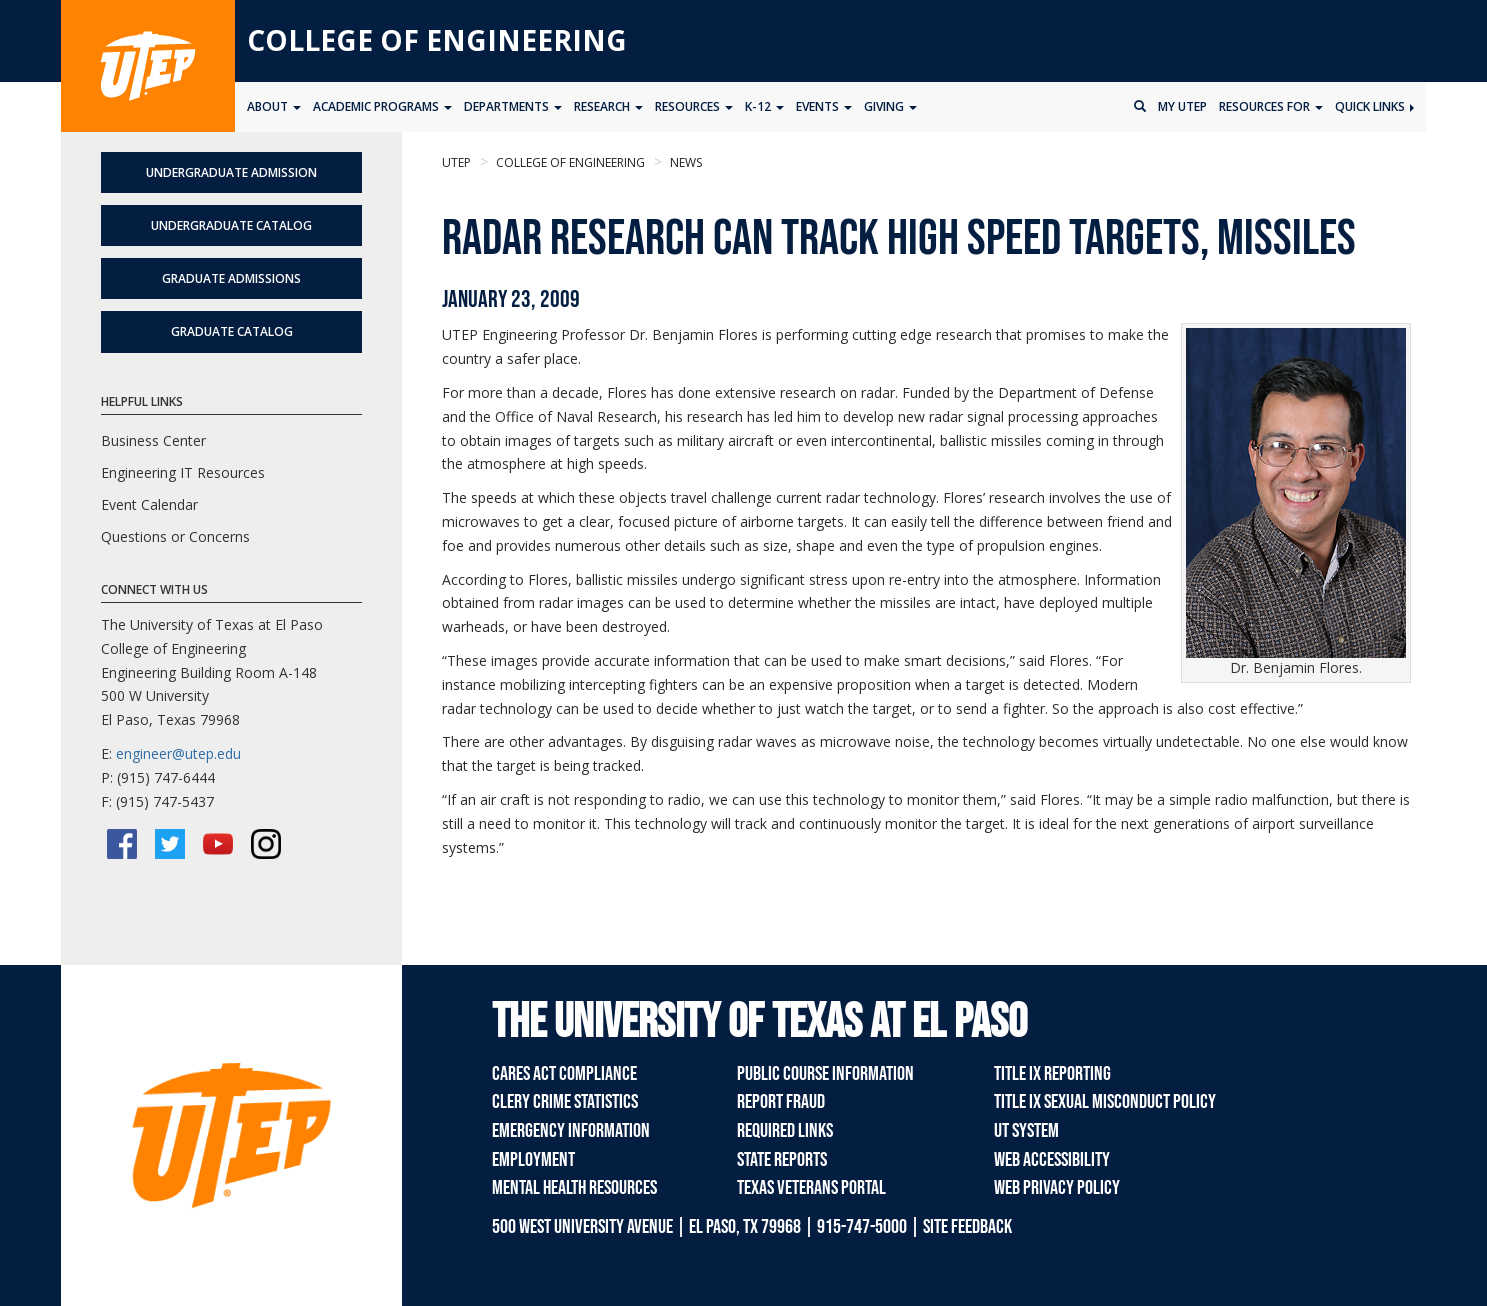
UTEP (456, 162)
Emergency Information (571, 1131)
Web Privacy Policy (1057, 1188)
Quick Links (1374, 106)
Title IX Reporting (1052, 1074)
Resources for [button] (1271, 106)
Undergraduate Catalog (231, 225)
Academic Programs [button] (382, 106)
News (684, 162)
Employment (533, 1160)
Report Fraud (781, 1102)
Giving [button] (890, 106)
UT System (1026, 1131)
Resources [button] (694, 106)
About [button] (274, 106)
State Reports (782, 1160)
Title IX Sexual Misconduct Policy (1105, 1102)
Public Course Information (825, 1074)
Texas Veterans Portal (811, 1188)
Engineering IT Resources (183, 472)
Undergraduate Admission (231, 172)
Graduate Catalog (232, 331)
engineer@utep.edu (178, 753)
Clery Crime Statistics (565, 1102)
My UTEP (1182, 106)
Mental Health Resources (574, 1188)
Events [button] (824, 106)
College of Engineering (437, 40)
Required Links (785, 1131)
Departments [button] (513, 106)
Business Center (153, 440)
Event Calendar (149, 504)
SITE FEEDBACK (967, 1227)
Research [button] (608, 106)
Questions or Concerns (175, 536)
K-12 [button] (764, 106)
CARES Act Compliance (564, 1074)
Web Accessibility (1052, 1160)
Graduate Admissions (231, 278)
